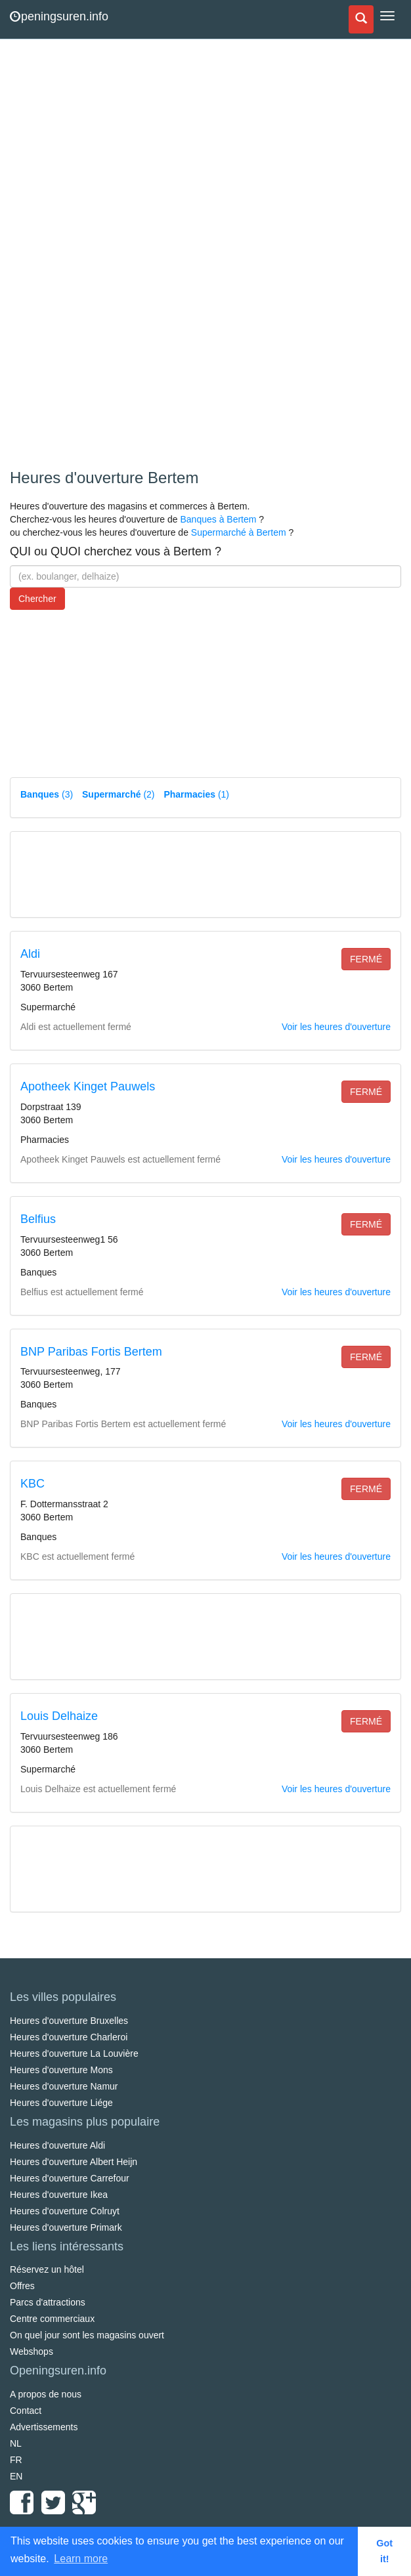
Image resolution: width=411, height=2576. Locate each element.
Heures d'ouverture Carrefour (69, 2178)
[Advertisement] (108, 256)
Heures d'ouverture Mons (61, 2070)
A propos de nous (45, 2394)
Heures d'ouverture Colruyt (64, 2211)
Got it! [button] (384, 2551)
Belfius (38, 1219)
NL (16, 2443)
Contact (25, 2410)
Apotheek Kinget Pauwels (87, 1086)
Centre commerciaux (52, 2318)
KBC (32, 1483)
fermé (366, 959)
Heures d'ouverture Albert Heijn (73, 2162)
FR (16, 2460)
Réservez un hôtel (47, 2269)
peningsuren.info (59, 16)
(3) (46, 794)
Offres (22, 2286)
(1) (196, 794)
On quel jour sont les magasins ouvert (87, 2335)
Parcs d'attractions (47, 2302)
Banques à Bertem (218, 519)
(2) (118, 794)
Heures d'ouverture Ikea (59, 2194)
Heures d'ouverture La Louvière (74, 2053)
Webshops (31, 2351)
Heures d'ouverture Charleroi (68, 2037)
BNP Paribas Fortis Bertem (91, 1351)
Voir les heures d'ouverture (336, 1026)
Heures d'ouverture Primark (66, 2227)
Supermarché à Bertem (238, 532)
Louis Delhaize (59, 1716)
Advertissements (43, 2427)
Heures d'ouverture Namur (64, 2086)
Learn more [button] (81, 2558)
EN (16, 2476)
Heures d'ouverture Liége (61, 2102)
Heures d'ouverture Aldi (57, 2145)
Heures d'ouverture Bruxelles (69, 2020)
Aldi (30, 953)
